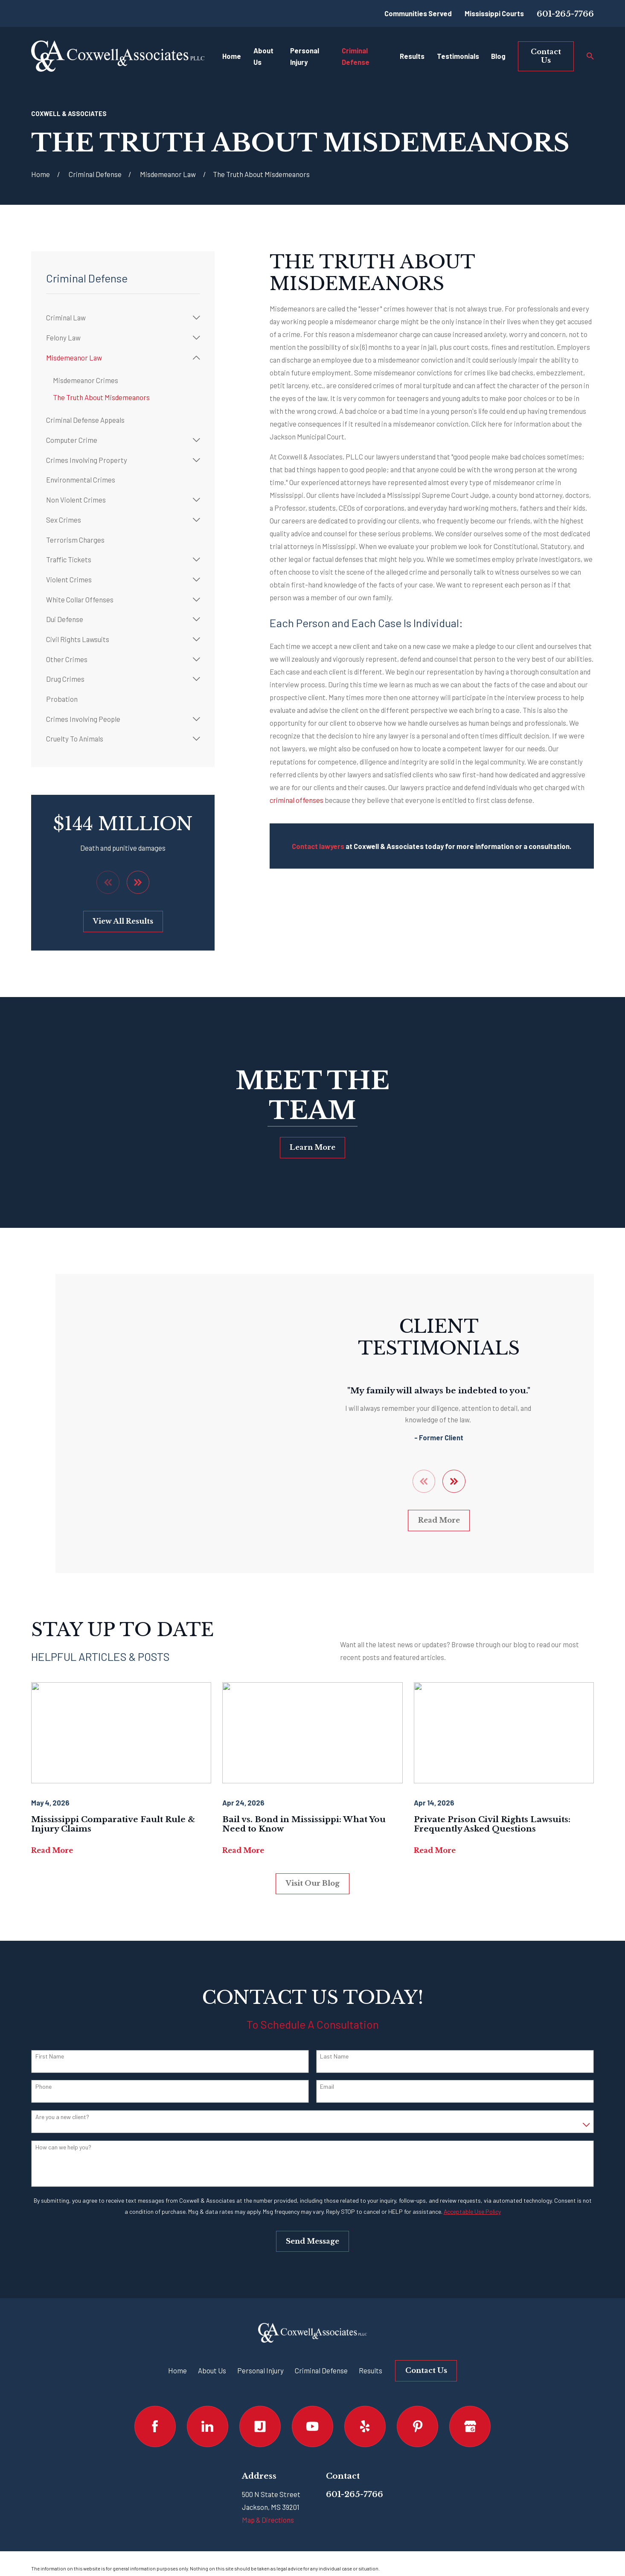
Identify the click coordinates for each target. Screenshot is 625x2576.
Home (177, 2370)
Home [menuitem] (231, 56)
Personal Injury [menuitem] (304, 56)
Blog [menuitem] (498, 56)
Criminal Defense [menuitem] (355, 56)
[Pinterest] (417, 2426)
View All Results (123, 921)
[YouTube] (312, 2426)
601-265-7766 (565, 14)
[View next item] (138, 882)
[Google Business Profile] (470, 2426)
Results (370, 2370)
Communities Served (418, 13)
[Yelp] (365, 2426)
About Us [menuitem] (263, 56)
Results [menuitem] (412, 56)
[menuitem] (117, 318)
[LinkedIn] (207, 2426)
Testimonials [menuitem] (458, 56)
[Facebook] (155, 2426)
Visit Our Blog (313, 1883)
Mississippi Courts (494, 13)
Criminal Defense (321, 2370)
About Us (212, 2370)
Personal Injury (260, 2370)
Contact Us (546, 56)
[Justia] (260, 2426)
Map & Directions (268, 2519)
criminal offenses (296, 800)
